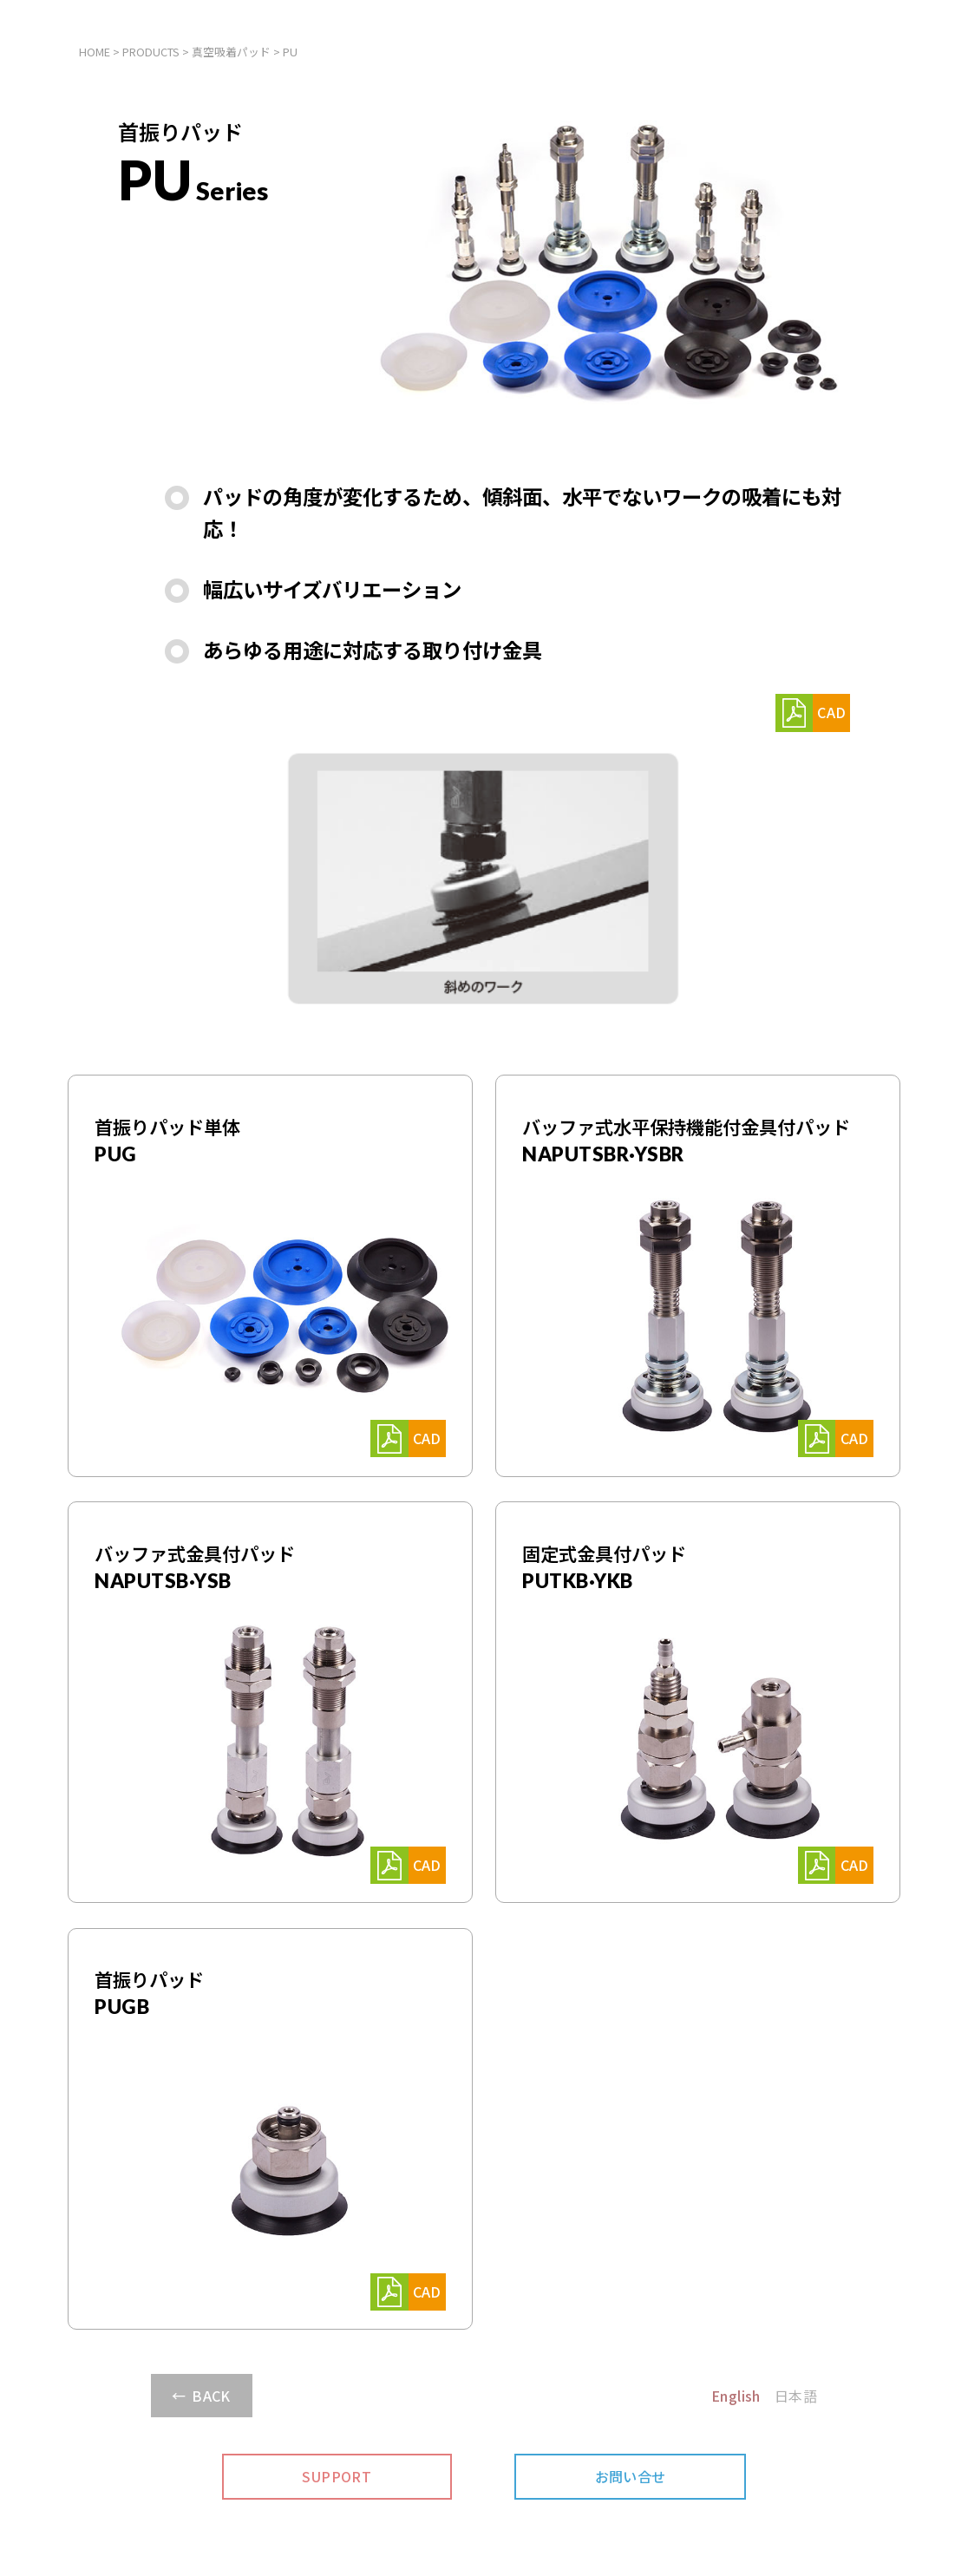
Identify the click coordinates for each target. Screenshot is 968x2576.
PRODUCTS (151, 51)
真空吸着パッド (231, 51)
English (736, 2395)
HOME (94, 51)
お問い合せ (630, 2476)
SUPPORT (336, 2476)
